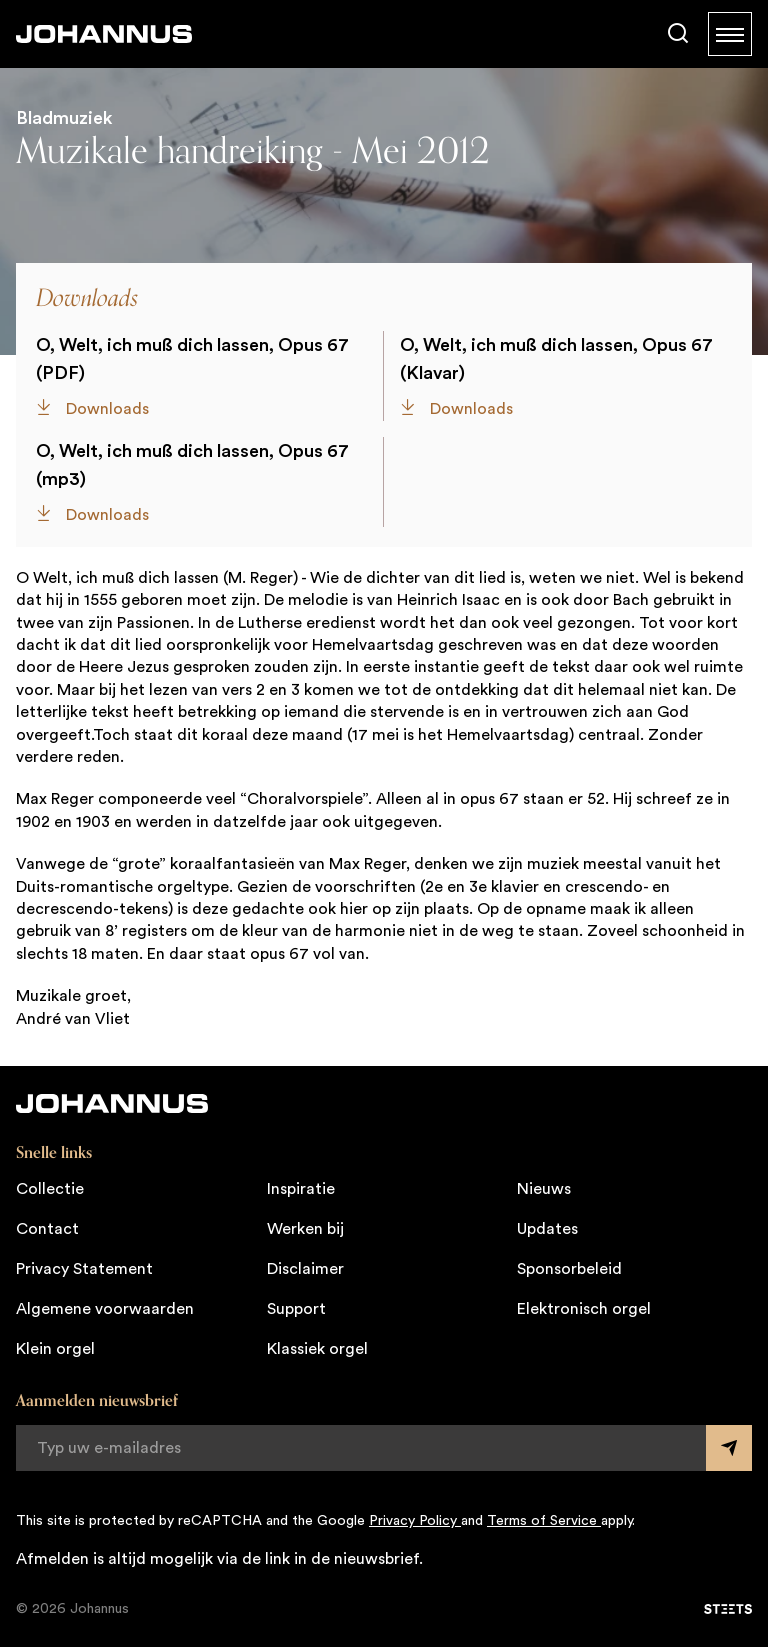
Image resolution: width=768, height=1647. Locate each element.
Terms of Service (544, 1521)
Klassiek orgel (317, 1349)
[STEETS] (728, 1609)
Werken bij (305, 1229)
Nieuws (544, 1189)
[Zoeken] (678, 34)
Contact (47, 1229)
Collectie (50, 1189)
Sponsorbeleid (569, 1269)
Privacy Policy (415, 1521)
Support (296, 1309)
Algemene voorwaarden (105, 1309)
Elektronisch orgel (584, 1309)
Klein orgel (55, 1349)
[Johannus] (104, 34)
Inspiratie (301, 1189)
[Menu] (730, 34)
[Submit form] (729, 1448)
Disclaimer (305, 1269)
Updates (547, 1229)
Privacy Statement (84, 1269)
